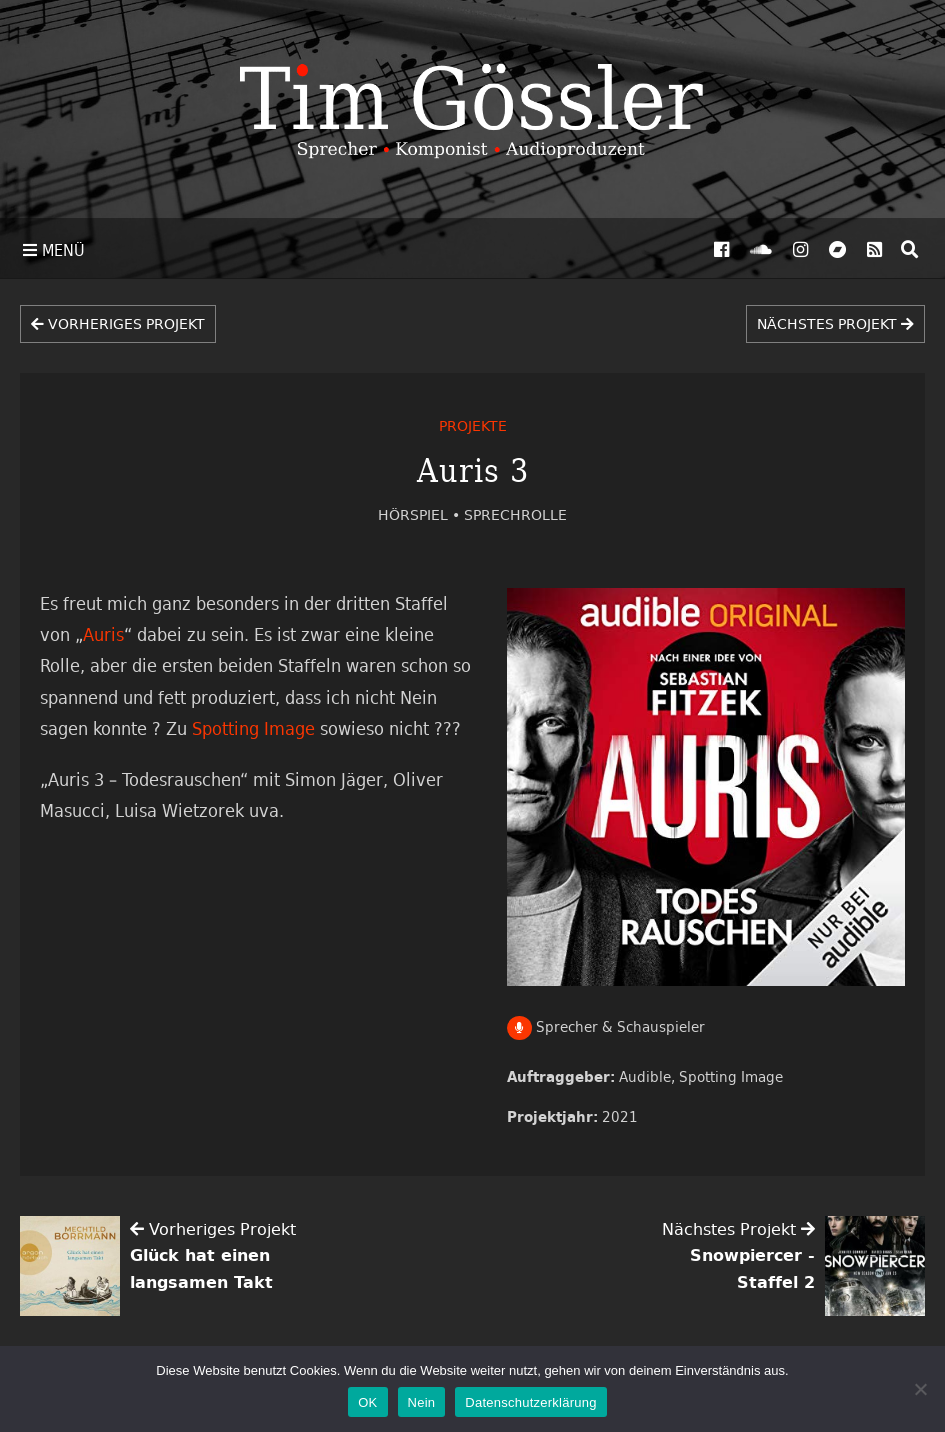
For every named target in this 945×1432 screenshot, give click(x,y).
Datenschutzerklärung (530, 1402)
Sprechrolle (515, 514)
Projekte (473, 425)
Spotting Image (731, 1076)
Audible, (649, 1076)
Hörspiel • (421, 514)
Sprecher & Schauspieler (606, 1026)
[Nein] (920, 1389)
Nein (422, 1402)
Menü (54, 250)
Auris (103, 634)
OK (367, 1402)
